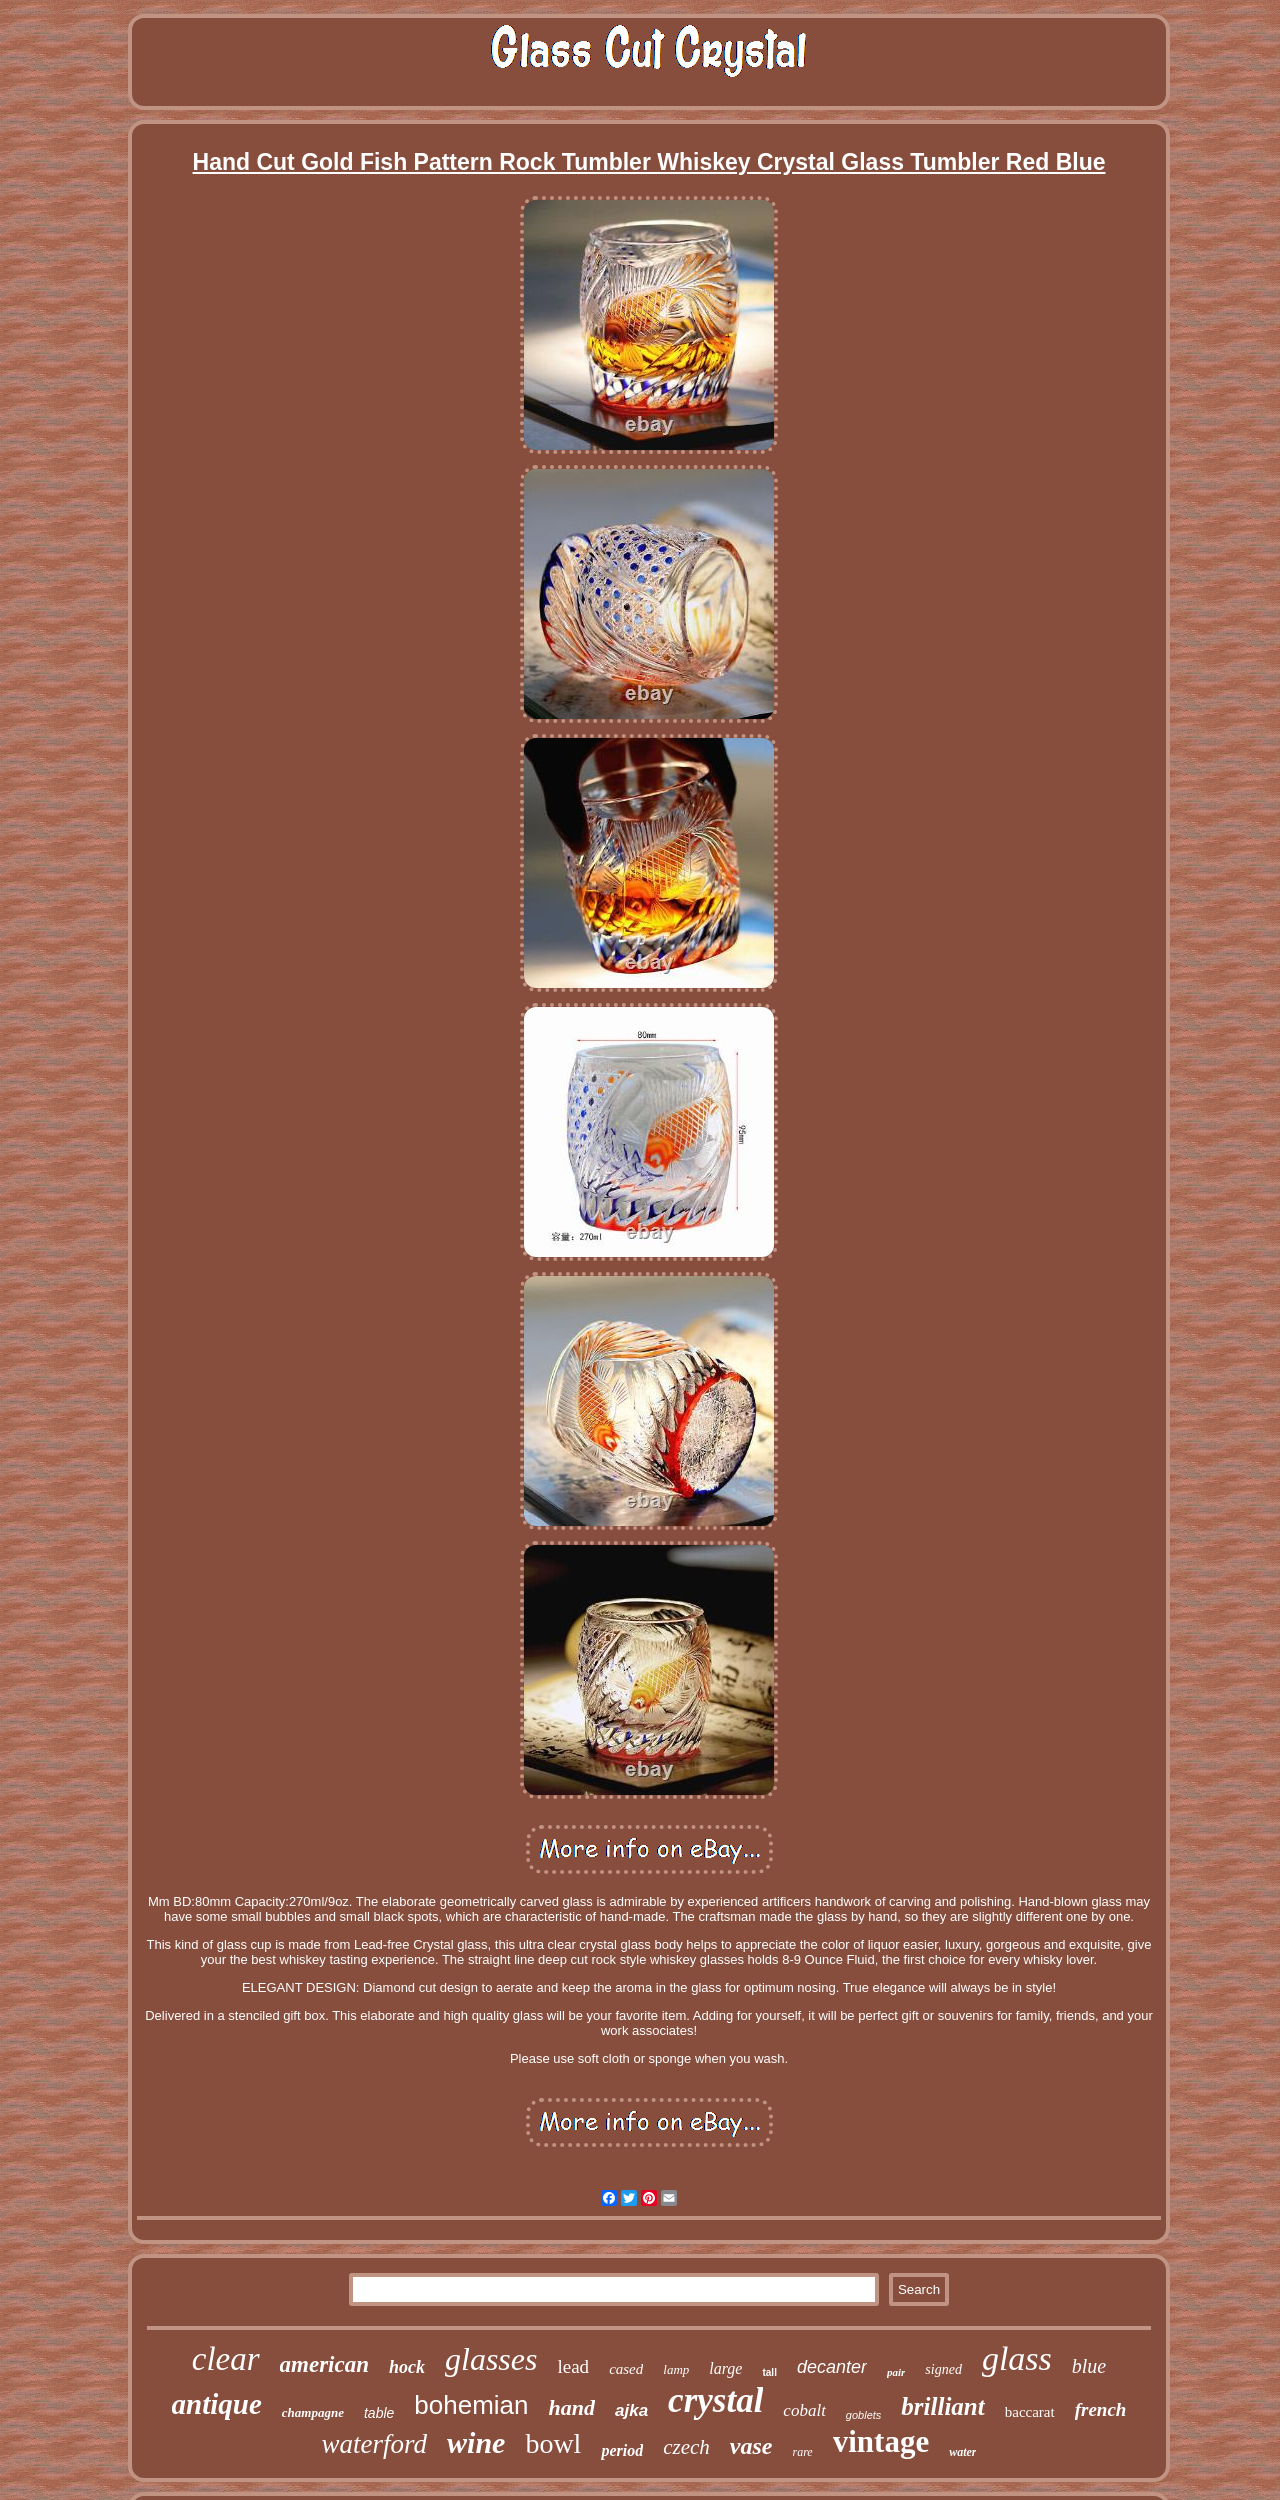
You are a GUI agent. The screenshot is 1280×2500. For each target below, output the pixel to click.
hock (407, 2367)
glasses (491, 2359)
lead (573, 2366)
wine (476, 2442)
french (1101, 2409)
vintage (881, 2441)
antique (217, 2404)
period (622, 2450)
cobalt (804, 2410)
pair (896, 2372)
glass (1017, 2358)
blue (1089, 2366)
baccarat (1030, 2412)
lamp (676, 2369)
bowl (553, 2443)
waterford (375, 2444)
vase (751, 2446)
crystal (715, 2400)
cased (626, 2369)
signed (943, 2369)
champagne (313, 2412)
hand (572, 2407)
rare (802, 2452)
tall (769, 2372)
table (379, 2413)
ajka (631, 2410)
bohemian (471, 2405)
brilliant (942, 2406)
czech (686, 2447)
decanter (832, 2367)
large (725, 2368)
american (324, 2364)
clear (226, 2359)
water (962, 2452)
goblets (863, 2415)
